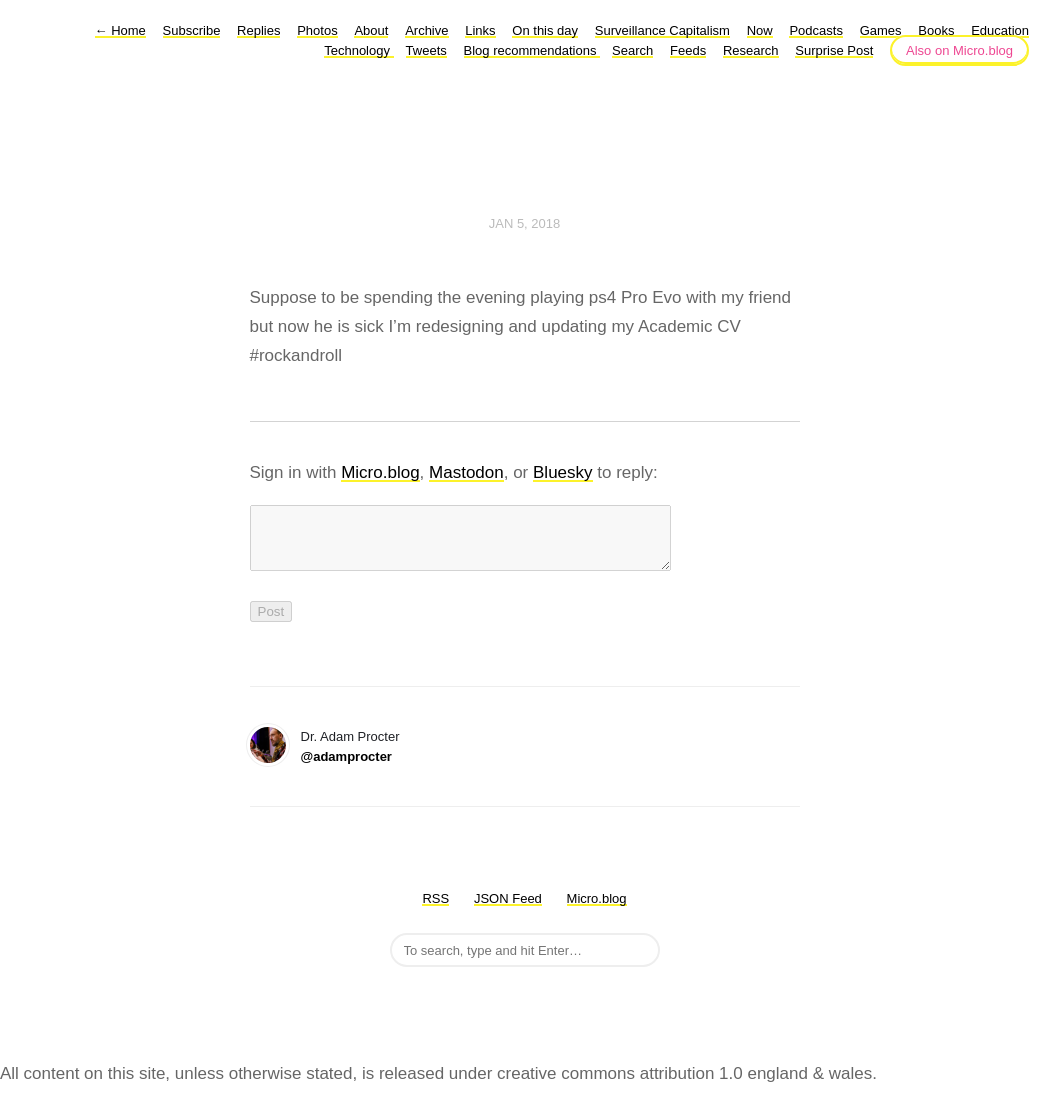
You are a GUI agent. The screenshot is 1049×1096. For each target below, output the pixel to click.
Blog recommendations (532, 50)
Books (936, 30)
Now (760, 30)
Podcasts (815, 30)
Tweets (426, 50)
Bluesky (563, 472)
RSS (435, 910)
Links (480, 30)
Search (632, 50)
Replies (258, 30)
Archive (426, 30)
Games (881, 30)
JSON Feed (508, 910)
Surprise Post (834, 50)
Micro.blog (380, 472)
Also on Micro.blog (959, 50)
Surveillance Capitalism (662, 30)
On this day (545, 30)
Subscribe (192, 30)
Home (120, 30)
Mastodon (466, 472)
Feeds (688, 50)
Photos (317, 30)
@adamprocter (346, 768)
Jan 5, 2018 (525, 223)
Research (751, 50)
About (371, 30)
